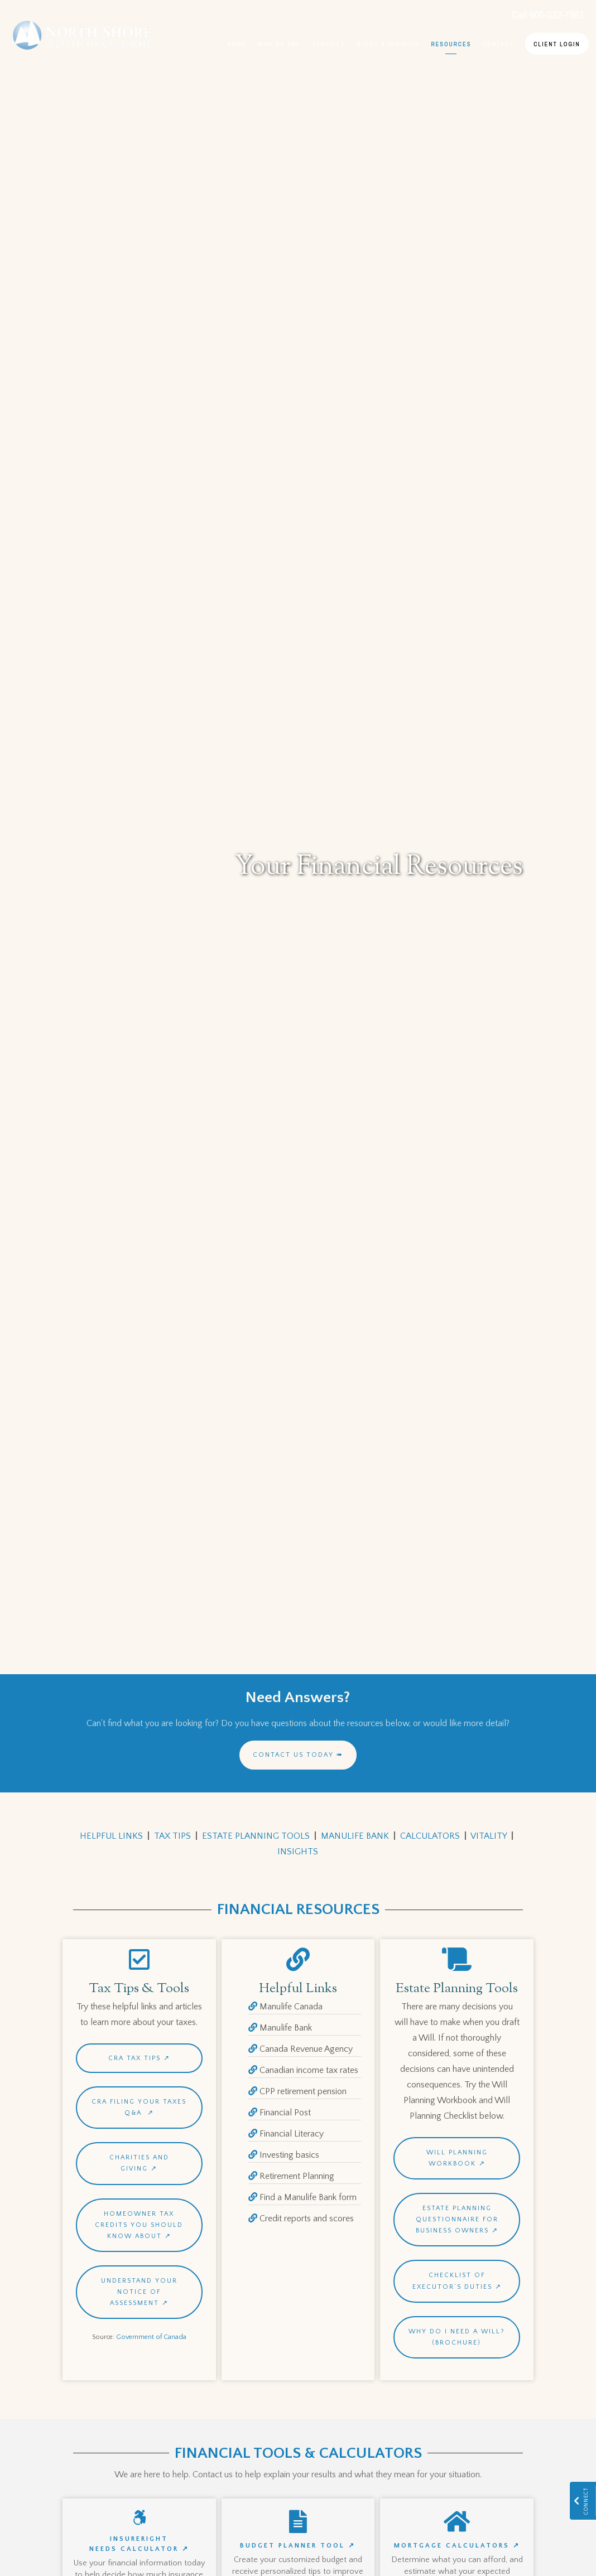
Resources (451, 44)
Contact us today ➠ (298, 1754)
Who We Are (279, 44)
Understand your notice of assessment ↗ (139, 2292)
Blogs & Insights (388, 44)
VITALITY (488, 1836)
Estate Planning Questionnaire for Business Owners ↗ (457, 2219)
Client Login (556, 44)
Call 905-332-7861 (548, 14)
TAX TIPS (172, 1836)
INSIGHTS (297, 1852)
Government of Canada (151, 2337)
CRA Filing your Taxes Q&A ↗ (139, 2107)
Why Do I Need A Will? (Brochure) (456, 2337)
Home (237, 44)
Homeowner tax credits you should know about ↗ (139, 2225)
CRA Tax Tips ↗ (139, 2058)
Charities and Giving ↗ (139, 2163)
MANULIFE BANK (355, 1836)
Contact (498, 44)
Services (328, 44)
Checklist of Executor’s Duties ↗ (457, 2280)
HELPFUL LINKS (111, 1836)
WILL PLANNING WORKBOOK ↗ (457, 2158)
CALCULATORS (430, 1836)
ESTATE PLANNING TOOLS (256, 1836)
